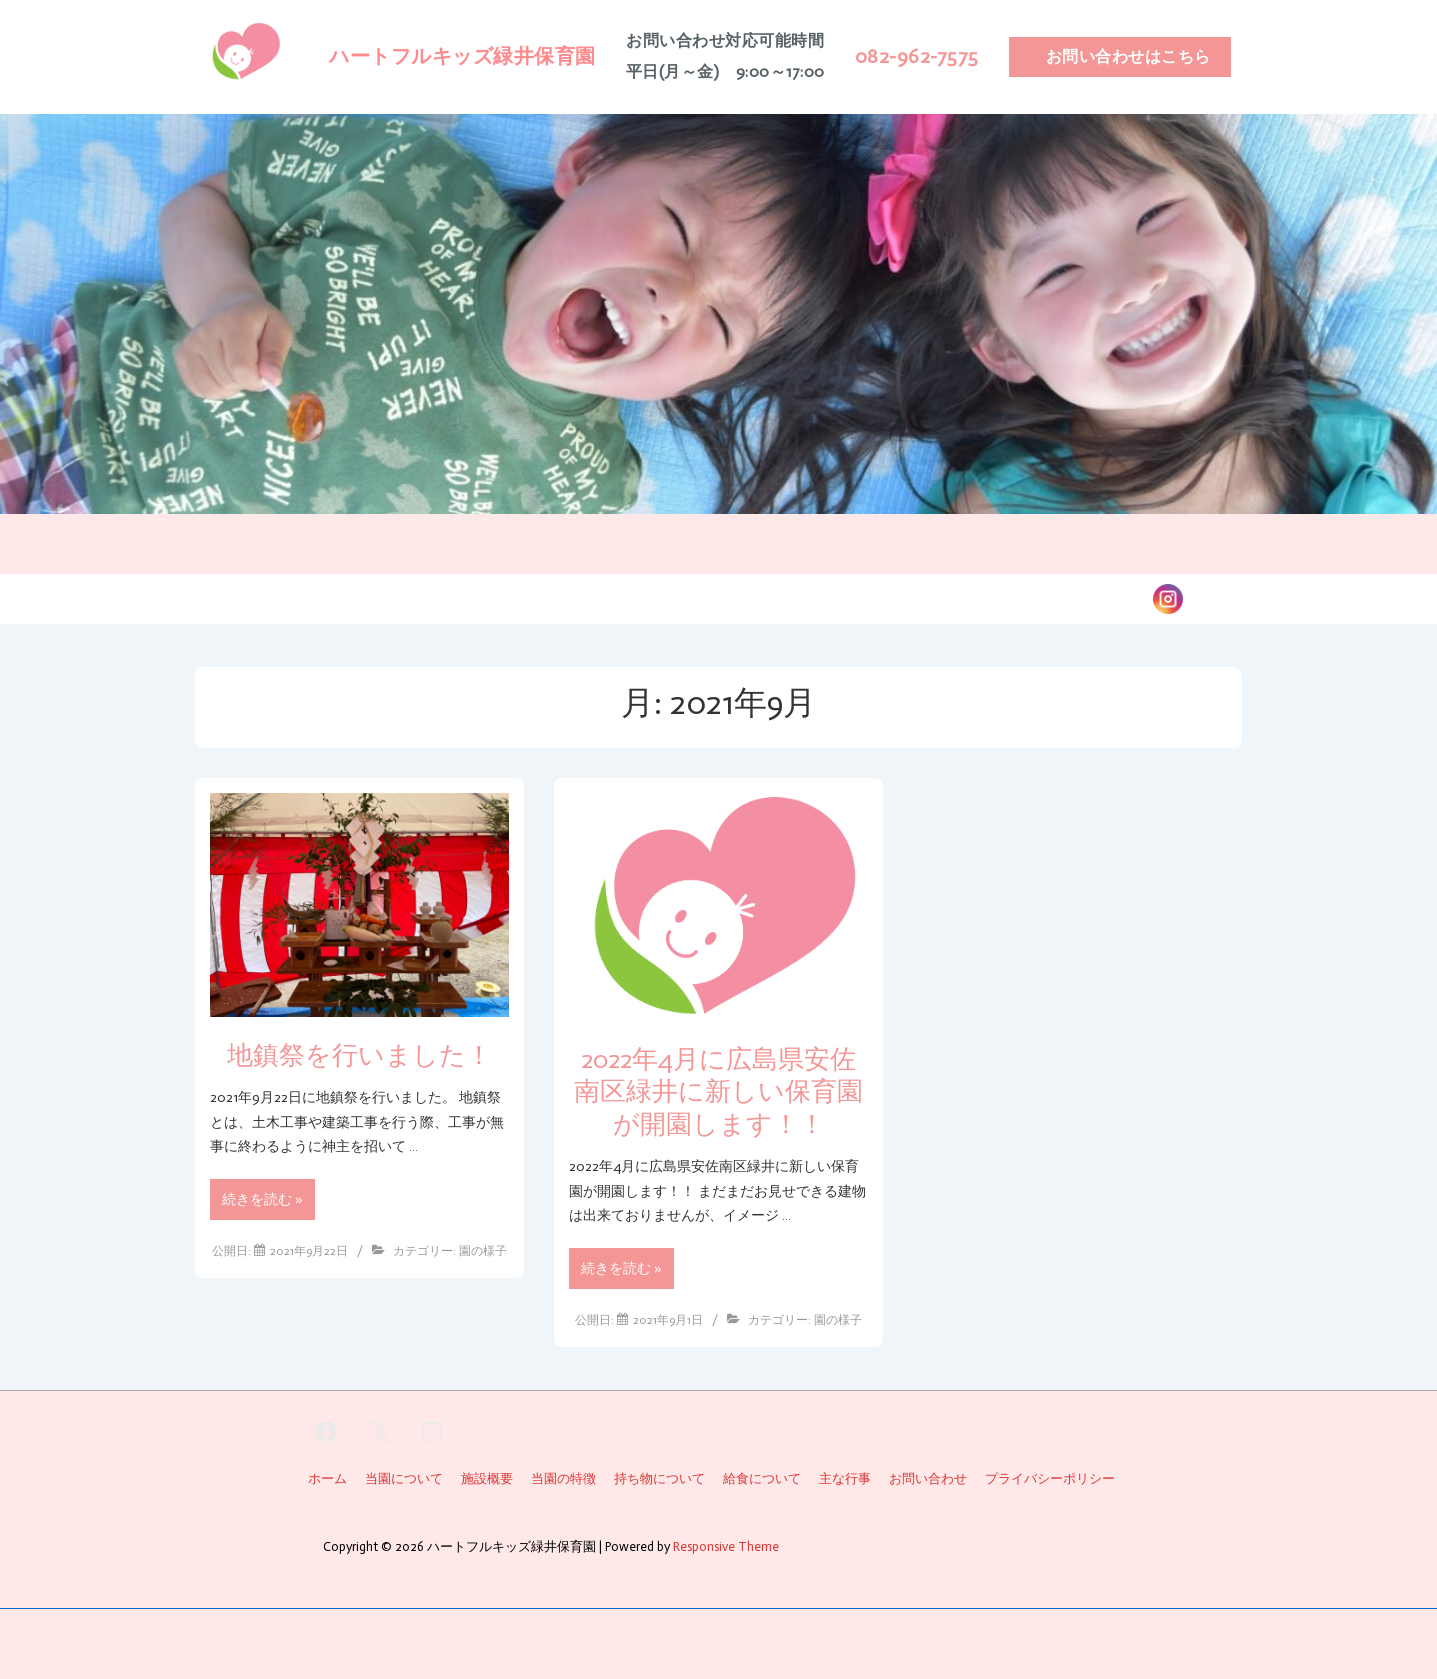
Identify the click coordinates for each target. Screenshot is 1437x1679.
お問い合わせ (1077, 597)
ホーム (205, 597)
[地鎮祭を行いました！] (309, 1251)
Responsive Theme (726, 1546)
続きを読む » (262, 1202)
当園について (305, 597)
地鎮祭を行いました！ (359, 1055)
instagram (1220, 597)
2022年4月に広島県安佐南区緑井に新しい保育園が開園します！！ (718, 1092)
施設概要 (521, 597)
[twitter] (379, 1432)
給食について (721, 597)
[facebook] (327, 1432)
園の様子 (969, 597)
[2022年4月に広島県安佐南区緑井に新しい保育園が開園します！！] (668, 1320)
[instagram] (432, 1432)
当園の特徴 (421, 597)
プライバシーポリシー (1050, 1478)
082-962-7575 (917, 56)
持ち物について (853, 597)
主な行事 (613, 597)
